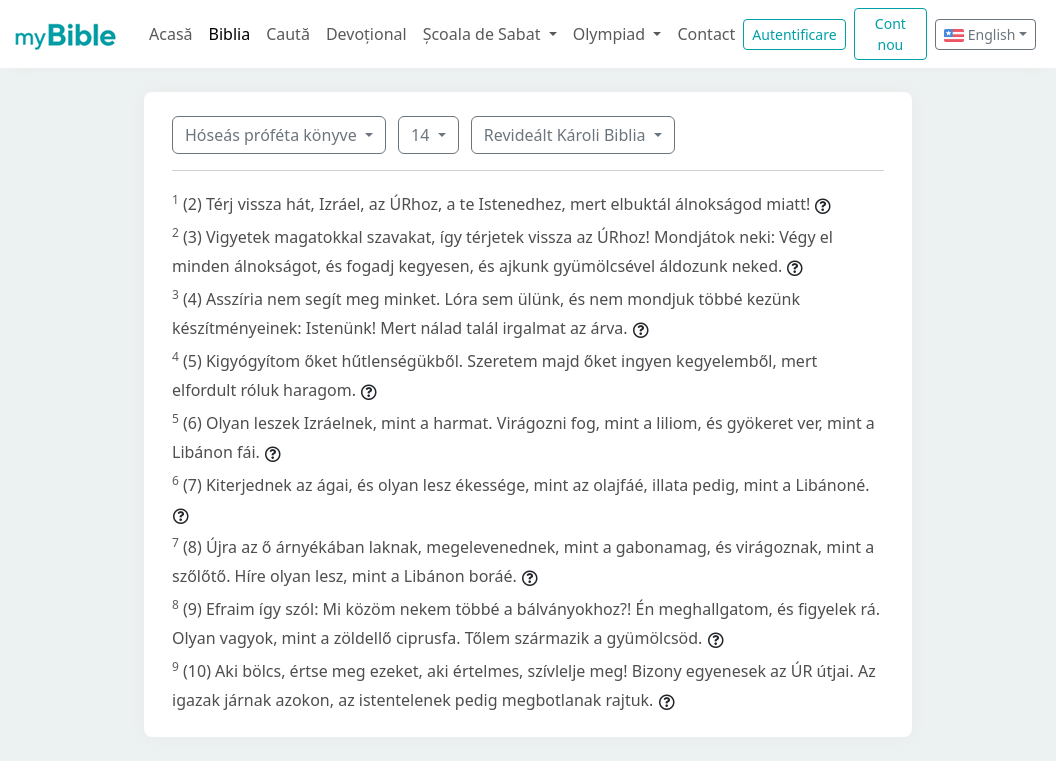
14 (422, 135)
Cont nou (890, 34)
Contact (706, 34)
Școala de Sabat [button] (484, 34)
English (979, 34)
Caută (288, 34)
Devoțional (366, 34)
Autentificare (794, 34)
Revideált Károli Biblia (567, 135)
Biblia (230, 34)
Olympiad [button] (611, 34)
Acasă (171, 34)
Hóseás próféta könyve (273, 135)
